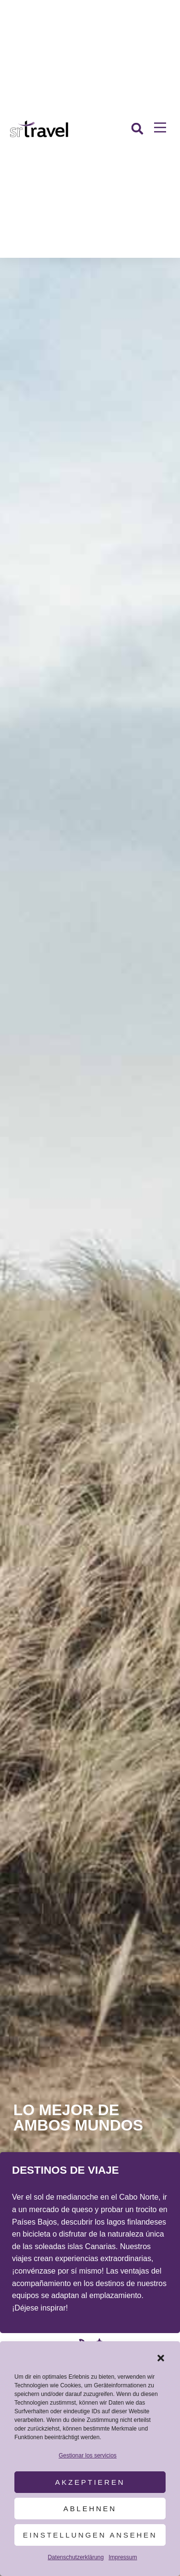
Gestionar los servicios (88, 2455)
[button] (161, 2358)
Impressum (122, 2557)
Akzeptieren (90, 2482)
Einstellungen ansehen (90, 2535)
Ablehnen (90, 2508)
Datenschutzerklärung (76, 2557)
